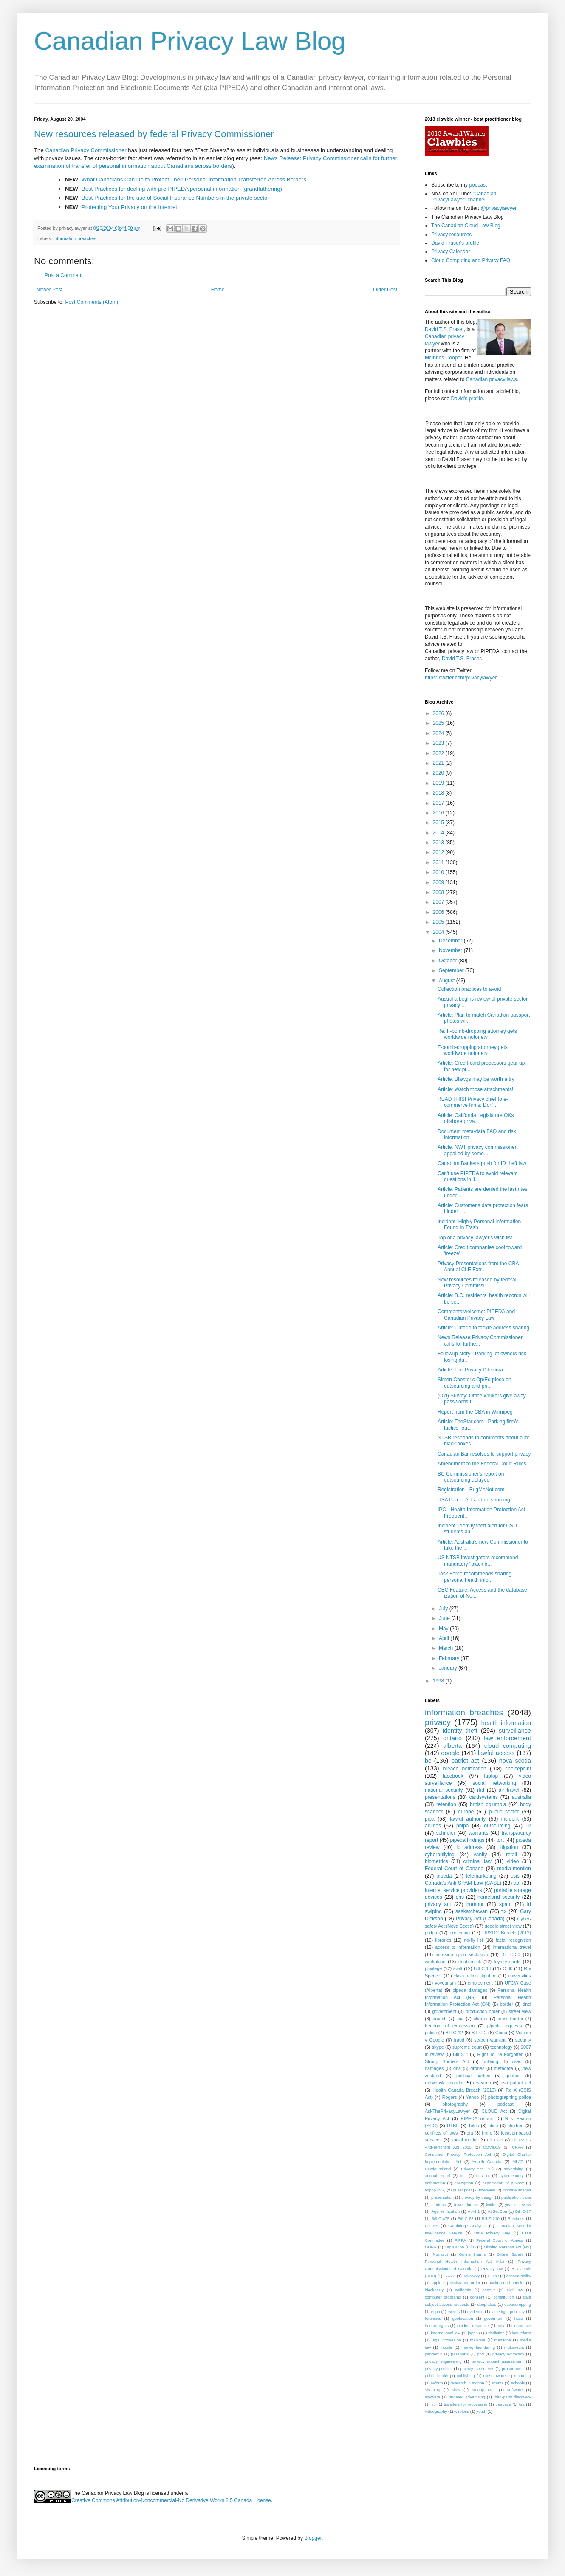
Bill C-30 (510, 1954)
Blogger (313, 2538)
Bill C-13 (483, 1968)
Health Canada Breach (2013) (464, 2089)
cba (459, 2018)
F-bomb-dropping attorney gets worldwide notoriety (473, 1050)
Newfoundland (438, 2168)
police (431, 2032)
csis (515, 1876)
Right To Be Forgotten (500, 2054)
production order (483, 2011)
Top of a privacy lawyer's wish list (475, 1238)
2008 (439, 892)
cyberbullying (440, 1855)
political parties (473, 2075)
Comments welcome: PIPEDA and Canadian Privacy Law (476, 1315)
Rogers (449, 2097)
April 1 (474, 2211)
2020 (439, 773)
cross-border (510, 2018)
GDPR (431, 2247)
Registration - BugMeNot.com (471, 1490)
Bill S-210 (491, 2218)
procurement (513, 2368)
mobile (446, 2347)
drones (477, 2068)
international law (446, 2332)
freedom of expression (450, 2025)
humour (475, 1904)
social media (464, 2139)
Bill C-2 (479, 2032)
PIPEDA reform (476, 2118)
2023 (439, 743)
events (454, 2311)
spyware (432, 2397)
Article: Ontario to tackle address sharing (483, 1328)
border (506, 2004)
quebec (513, 2075)
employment (480, 1982)
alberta (452, 1745)
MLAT (517, 2161)
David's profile (467, 399)
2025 (439, 723)
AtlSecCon (497, 2211)
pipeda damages (469, 1990)
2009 (439, 882)
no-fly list (473, 1940)
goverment (493, 2318)
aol (517, 1883)
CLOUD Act (494, 2111)
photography (455, 2104)
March (447, 1648)
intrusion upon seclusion (462, 1954)
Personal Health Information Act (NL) (464, 2261)
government (444, 2011)
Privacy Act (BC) (477, 2168)
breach (439, 2018)
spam (505, 1904)
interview (487, 2190)
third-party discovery (512, 2397)
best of (483, 2175)
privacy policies (438, 2368)
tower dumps (466, 2204)
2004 (439, 932)
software (515, 2389)
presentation (442, 2197)
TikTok (493, 2275)
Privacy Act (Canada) (480, 1919)
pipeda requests (504, 2025)
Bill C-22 (495, 2140)
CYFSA (431, 2225)
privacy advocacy (508, 2354)
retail (511, 1855)
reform (437, 2383)
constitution (504, 2297)
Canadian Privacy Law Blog (190, 41)
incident (510, 1819)
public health (436, 2375)
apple (436, 2282)
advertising (513, 2168)
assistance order (465, 2282)
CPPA (517, 2147)
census (489, 2290)
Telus (473, 2125)
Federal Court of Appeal (499, 2240)
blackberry (434, 2290)
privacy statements (477, 2368)
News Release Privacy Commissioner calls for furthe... (480, 1340)
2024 (439, 733)
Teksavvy (471, 2275)
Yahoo (472, 2097)
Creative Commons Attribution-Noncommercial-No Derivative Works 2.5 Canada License (171, 2500)
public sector (504, 1812)
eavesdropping (517, 2304)
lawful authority (468, 1819)
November (451, 950)
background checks (506, 2282)
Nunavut (440, 2254)
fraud (459, 2039)
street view (519, 2011)
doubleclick (469, 1961)
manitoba (502, 2340)
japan (472, 2332)
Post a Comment (63, 275)
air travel (509, 1790)
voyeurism (445, 1982)
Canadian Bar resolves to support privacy (484, 1454)
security (523, 2039)
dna (457, 2068)
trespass (503, 2404)
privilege (433, 1968)
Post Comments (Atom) (91, 302)
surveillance (515, 1730)
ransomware (494, 2375)
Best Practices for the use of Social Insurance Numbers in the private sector (175, 198)
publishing (466, 2375)
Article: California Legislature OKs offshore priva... (476, 1118)
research (482, 2082)
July (444, 1609)
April (444, 1638)
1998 (439, 1681)
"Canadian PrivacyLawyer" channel (463, 197)
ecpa (435, 2311)
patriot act (465, 1760)
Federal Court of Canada (454, 1869)
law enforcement (507, 1738)
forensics (433, 2318)
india (501, 2325)
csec (516, 2061)
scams (497, 2383)
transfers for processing (465, 2404)
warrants (478, 1833)
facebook (453, 1776)
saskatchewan (471, 1911)
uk (528, 1826)
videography (436, 2411)
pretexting (460, 1932)
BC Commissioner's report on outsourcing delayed (471, 1477)
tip (433, 2404)
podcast (478, 185)
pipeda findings (467, 1840)
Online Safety (510, 2254)
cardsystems (483, 1797)
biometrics (436, 1861)
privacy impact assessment (497, 2361)
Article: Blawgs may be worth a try (476, 1079)
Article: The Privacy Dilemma (470, 1370)
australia (521, 1797)
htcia (518, 2318)
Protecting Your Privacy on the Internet (129, 207)
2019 (439, 783)
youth (481, 2411)
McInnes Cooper (443, 358)
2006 (439, 912)
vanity (480, 1855)
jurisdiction (494, 2332)
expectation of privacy (503, 2182)
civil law (515, 2290)
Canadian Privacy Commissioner (85, 150)
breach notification (464, 1769)
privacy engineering (443, 2361)
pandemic (434, 2354)
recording (522, 2375)
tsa (522, 2404)
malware (477, 2340)
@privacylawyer (498, 208)
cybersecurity (512, 2175)
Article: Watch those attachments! (475, 1089)
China (501, 2032)
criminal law (477, 1861)
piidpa (431, 1932)
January (448, 1668)
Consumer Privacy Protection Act (458, 2154)
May (444, 1629)
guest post (462, 2190)
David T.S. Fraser (444, 329)
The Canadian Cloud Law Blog (465, 226)
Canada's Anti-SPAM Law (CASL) (463, 1883)
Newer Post (49, 290)
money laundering (478, 2347)
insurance (522, 2325)
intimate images (517, 2190)
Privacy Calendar (450, 251)
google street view (503, 1925)
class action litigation (475, 1975)
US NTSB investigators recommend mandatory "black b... (478, 1561)
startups (438, 2204)
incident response (473, 2325)
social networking (494, 1783)
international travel (512, 1947)
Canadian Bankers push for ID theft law (482, 1163)
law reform (521, 2332)
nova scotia (515, 1760)
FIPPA (460, 2240)
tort (499, 1840)
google (450, 1753)
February (449, 1658)
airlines (433, 1826)
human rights (437, 2325)
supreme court (467, 2047)
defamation (435, 2182)
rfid (480, 1790)
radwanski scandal (444, 2082)
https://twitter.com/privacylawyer (461, 678)
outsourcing (497, 1826)
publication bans (516, 2197)
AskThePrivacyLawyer (447, 2111)
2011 (439, 862)
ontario (452, 1738)
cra (469, 2132)
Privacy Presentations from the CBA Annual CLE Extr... (478, 1266)
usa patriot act (516, 2082)
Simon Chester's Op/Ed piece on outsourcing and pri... (474, 1382)
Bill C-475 (440, 2218)
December (451, 941)
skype (438, 2047)
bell (463, 2175)
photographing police (509, 2097)
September (452, 970)
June (445, 1618)
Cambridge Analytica (467, 2225)
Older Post (385, 290)
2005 (439, 922)
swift (458, 1968)
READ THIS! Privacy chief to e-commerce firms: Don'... (473, 1102)
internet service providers (453, 1890)
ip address (469, 1847)
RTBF (453, 2125)
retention (446, 1804)
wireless (461, 2411)
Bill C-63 (465, 2218)
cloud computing (507, 1745)
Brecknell (516, 2218)
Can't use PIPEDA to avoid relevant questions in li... (477, 1176)
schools (518, 2383)
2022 (439, 753)
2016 (439, 813)
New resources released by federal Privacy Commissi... (477, 1283)
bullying (490, 2061)
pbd (480, 2354)
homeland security (498, 1897)
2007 (439, 902)
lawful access (496, 1753)
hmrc (487, 2132)
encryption (463, 2182)
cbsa (493, 2125)
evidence (475, 2311)
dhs (460, 1897)
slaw (456, 2389)
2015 (439, 823)
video (513, 1861)
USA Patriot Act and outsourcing (474, 1500)
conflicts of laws (441, 2132)
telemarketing (481, 1876)
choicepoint (518, 1769)
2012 (439, 852)
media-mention (514, 1869)
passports (460, 2354)
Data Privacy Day (492, 2233)
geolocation (462, 2318)
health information (506, 1722)
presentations (440, 1797)
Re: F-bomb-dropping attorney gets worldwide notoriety (477, 1034)
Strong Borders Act (447, 2061)
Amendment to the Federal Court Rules (482, 1464)
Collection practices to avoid (469, 989)
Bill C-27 (523, 2211)
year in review (518, 2204)
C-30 (507, 1968)
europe (466, 1812)
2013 (439, 842)
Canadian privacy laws (491, 379)
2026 (439, 713)
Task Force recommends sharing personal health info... (474, 1577)
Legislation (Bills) (460, 2247)
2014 (439, 833)
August (447, 981)
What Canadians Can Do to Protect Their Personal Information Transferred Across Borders (194, 179)
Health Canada (486, 2161)
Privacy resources (451, 235)
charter (481, 2018)
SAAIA (449, 2275)
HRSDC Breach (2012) (507, 1932)
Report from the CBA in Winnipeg (475, 1412)
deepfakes (486, 2304)
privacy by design (477, 2197)
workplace (435, 1961)
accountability (518, 2275)
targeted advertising (467, 2397)
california (463, 2290)
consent (477, 2297)
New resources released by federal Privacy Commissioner (154, 134)
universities (519, 1975)
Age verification (445, 2211)
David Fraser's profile (455, 243)
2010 (439, 872)
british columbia (488, 1804)
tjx (503, 1911)
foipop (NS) (435, 2190)
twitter (491, 2204)
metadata (503, 2068)
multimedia (514, 2347)
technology (501, 2047)
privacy (438, 1722)
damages (434, 2068)
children (516, 2125)
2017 (439, 803)
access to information (457, 1947)
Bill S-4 (460, 2054)
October (448, 961)
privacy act (438, 1904)
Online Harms (472, 2254)
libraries (443, 1940)
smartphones (483, 2389)
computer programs (443, 2297)
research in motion (467, 2383)
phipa (462, 1826)
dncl (527, 2004)
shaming (432, 2389)
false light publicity (508, 2311)
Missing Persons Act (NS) (507, 2247)
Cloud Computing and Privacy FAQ (470, 260)
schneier (445, 1833)
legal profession (446, 2340)
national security (444, 1790)
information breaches (75, 238)
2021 (439, 763)
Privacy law (492, 2268)
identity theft (460, 1730)
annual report (437, 2175)
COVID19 (491, 2147)
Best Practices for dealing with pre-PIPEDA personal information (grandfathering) (182, 189)
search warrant (489, 2039)
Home (218, 290)
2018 (439, 793)
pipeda (444, 1876)
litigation (508, 1847)
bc (428, 1760)
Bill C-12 (454, 2032)
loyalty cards (507, 1961)
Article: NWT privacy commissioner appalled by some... (477, 1150)
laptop (491, 1776)
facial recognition (513, 1940)
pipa (430, 1819)
